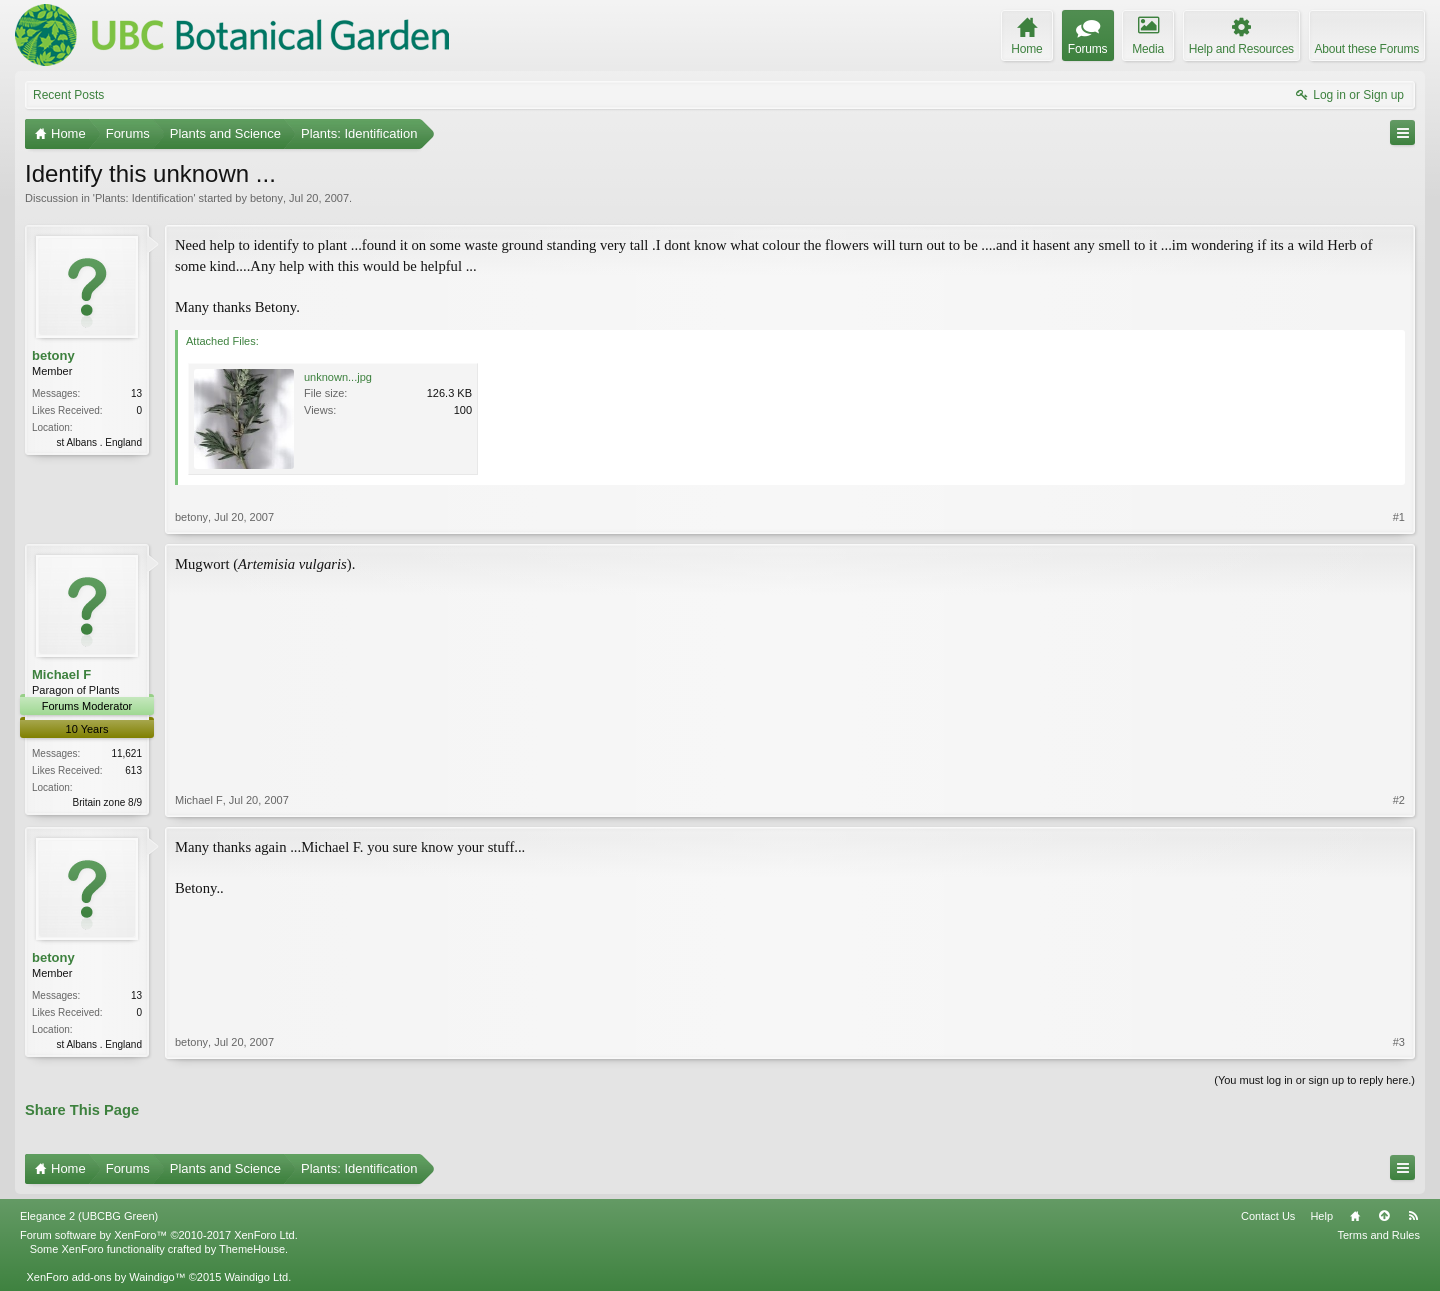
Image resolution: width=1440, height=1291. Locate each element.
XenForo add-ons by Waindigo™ (105, 1277)
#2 (1399, 800)
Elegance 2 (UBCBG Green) (89, 1216)
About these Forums (1367, 49)
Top (1384, 1216)
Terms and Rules (1378, 1235)
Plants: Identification (144, 198)
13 (136, 393)
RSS (1413, 1216)
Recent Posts (68, 95)
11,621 (126, 753)
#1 (1399, 517)
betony (266, 198)
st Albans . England (99, 442)
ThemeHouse (252, 1249)
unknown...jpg (338, 377)
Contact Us (1268, 1216)
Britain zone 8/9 (108, 802)
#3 (1399, 1042)
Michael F (61, 674)
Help (1321, 1216)
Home (1355, 1216)
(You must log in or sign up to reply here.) (1314, 1080)
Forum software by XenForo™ (159, 1235)
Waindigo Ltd (256, 1277)
